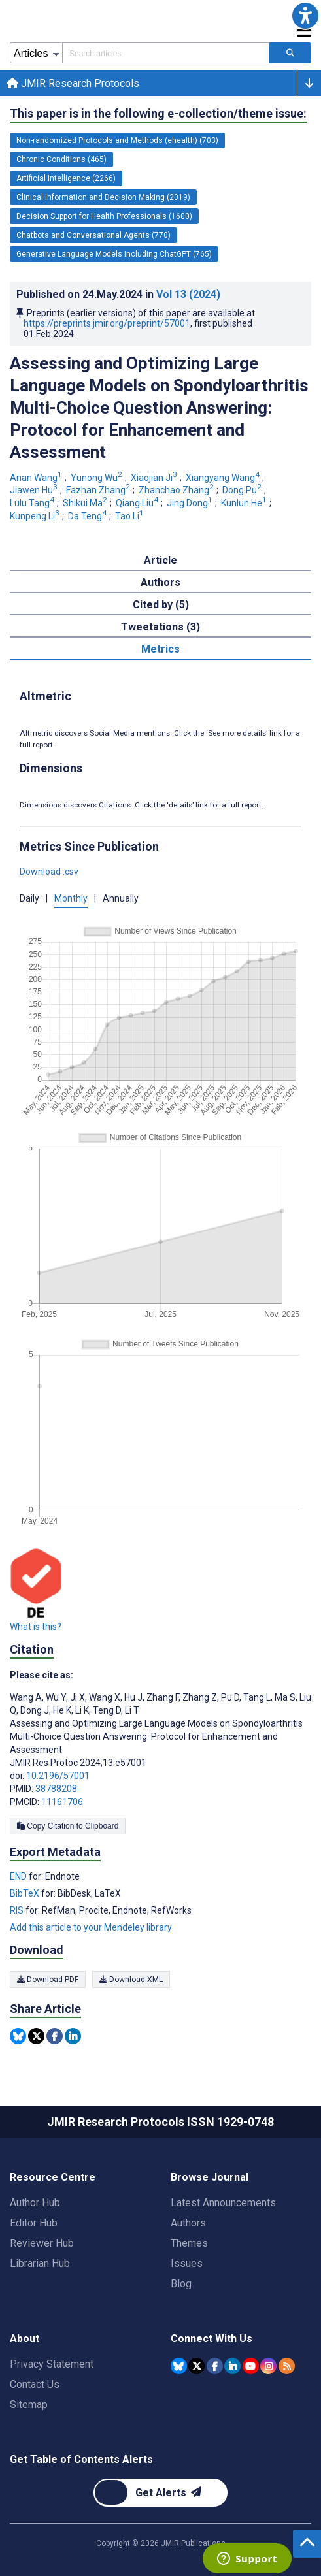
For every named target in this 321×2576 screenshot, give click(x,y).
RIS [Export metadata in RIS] (17, 1910)
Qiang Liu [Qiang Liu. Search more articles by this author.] (138, 503)
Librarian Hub (40, 2263)
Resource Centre (52, 2177)
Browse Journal (209, 2177)
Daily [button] (29, 898)
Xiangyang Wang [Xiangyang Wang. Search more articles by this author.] (224, 477)
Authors (188, 2223)
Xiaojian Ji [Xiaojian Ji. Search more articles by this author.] (155, 477)
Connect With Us (211, 2338)
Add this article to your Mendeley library (91, 1927)
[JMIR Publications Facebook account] (215, 2366)
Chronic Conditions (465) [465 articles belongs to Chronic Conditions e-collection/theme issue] (61, 159)
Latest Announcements (223, 2202)
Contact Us (34, 2384)
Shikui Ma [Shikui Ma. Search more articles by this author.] (86, 503)
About (24, 2338)
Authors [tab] (160, 582)
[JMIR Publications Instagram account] (268, 2366)
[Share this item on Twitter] (36, 2036)
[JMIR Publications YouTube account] (251, 2366)
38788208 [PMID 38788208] (56, 1789)
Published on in (118, 294)
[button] (305, 15)
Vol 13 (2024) (188, 294)
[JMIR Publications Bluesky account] (179, 2366)
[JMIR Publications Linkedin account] (232, 2366)
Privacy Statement (51, 2364)
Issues (187, 2263)
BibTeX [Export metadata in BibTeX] (25, 1893)
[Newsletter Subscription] (160, 2493)
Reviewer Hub (42, 2243)
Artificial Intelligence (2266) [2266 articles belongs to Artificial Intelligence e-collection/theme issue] (66, 178)
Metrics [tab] (160, 649)
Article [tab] (160, 560)
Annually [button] (121, 898)
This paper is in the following (158, 114)
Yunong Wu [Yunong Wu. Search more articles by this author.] (97, 477)
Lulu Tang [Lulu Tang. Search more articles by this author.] (33, 503)
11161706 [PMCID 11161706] (62, 1802)
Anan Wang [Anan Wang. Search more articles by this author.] (37, 477)
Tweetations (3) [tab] (160, 627)
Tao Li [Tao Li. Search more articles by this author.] (130, 516)
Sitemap (29, 2404)
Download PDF (47, 1979)
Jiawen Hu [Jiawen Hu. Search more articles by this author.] (34, 490)
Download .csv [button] (49, 871)
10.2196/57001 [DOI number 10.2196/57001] (58, 1775)
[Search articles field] (165, 52)
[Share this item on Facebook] (54, 2036)
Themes (189, 2243)
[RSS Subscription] (287, 2366)
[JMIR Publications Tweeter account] (196, 2366)
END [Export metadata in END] (19, 1876)
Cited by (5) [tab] (161, 604)
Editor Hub (34, 2223)
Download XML (131, 1979)
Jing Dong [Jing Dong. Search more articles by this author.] (190, 503)
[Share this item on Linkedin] (73, 2036)
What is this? (35, 1627)
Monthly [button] (71, 898)
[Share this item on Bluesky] (18, 2036)
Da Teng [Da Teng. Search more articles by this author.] (88, 516)
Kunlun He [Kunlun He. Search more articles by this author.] (245, 503)
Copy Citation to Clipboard (67, 1826)
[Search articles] (290, 52)
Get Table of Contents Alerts (81, 2459)
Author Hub (35, 2202)
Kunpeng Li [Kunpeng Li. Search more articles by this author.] (35, 516)
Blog (181, 2283)
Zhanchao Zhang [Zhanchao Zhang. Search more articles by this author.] (177, 490)
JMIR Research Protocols (73, 83)
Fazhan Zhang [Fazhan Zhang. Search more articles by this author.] (99, 490)
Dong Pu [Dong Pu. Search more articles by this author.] (242, 490)
